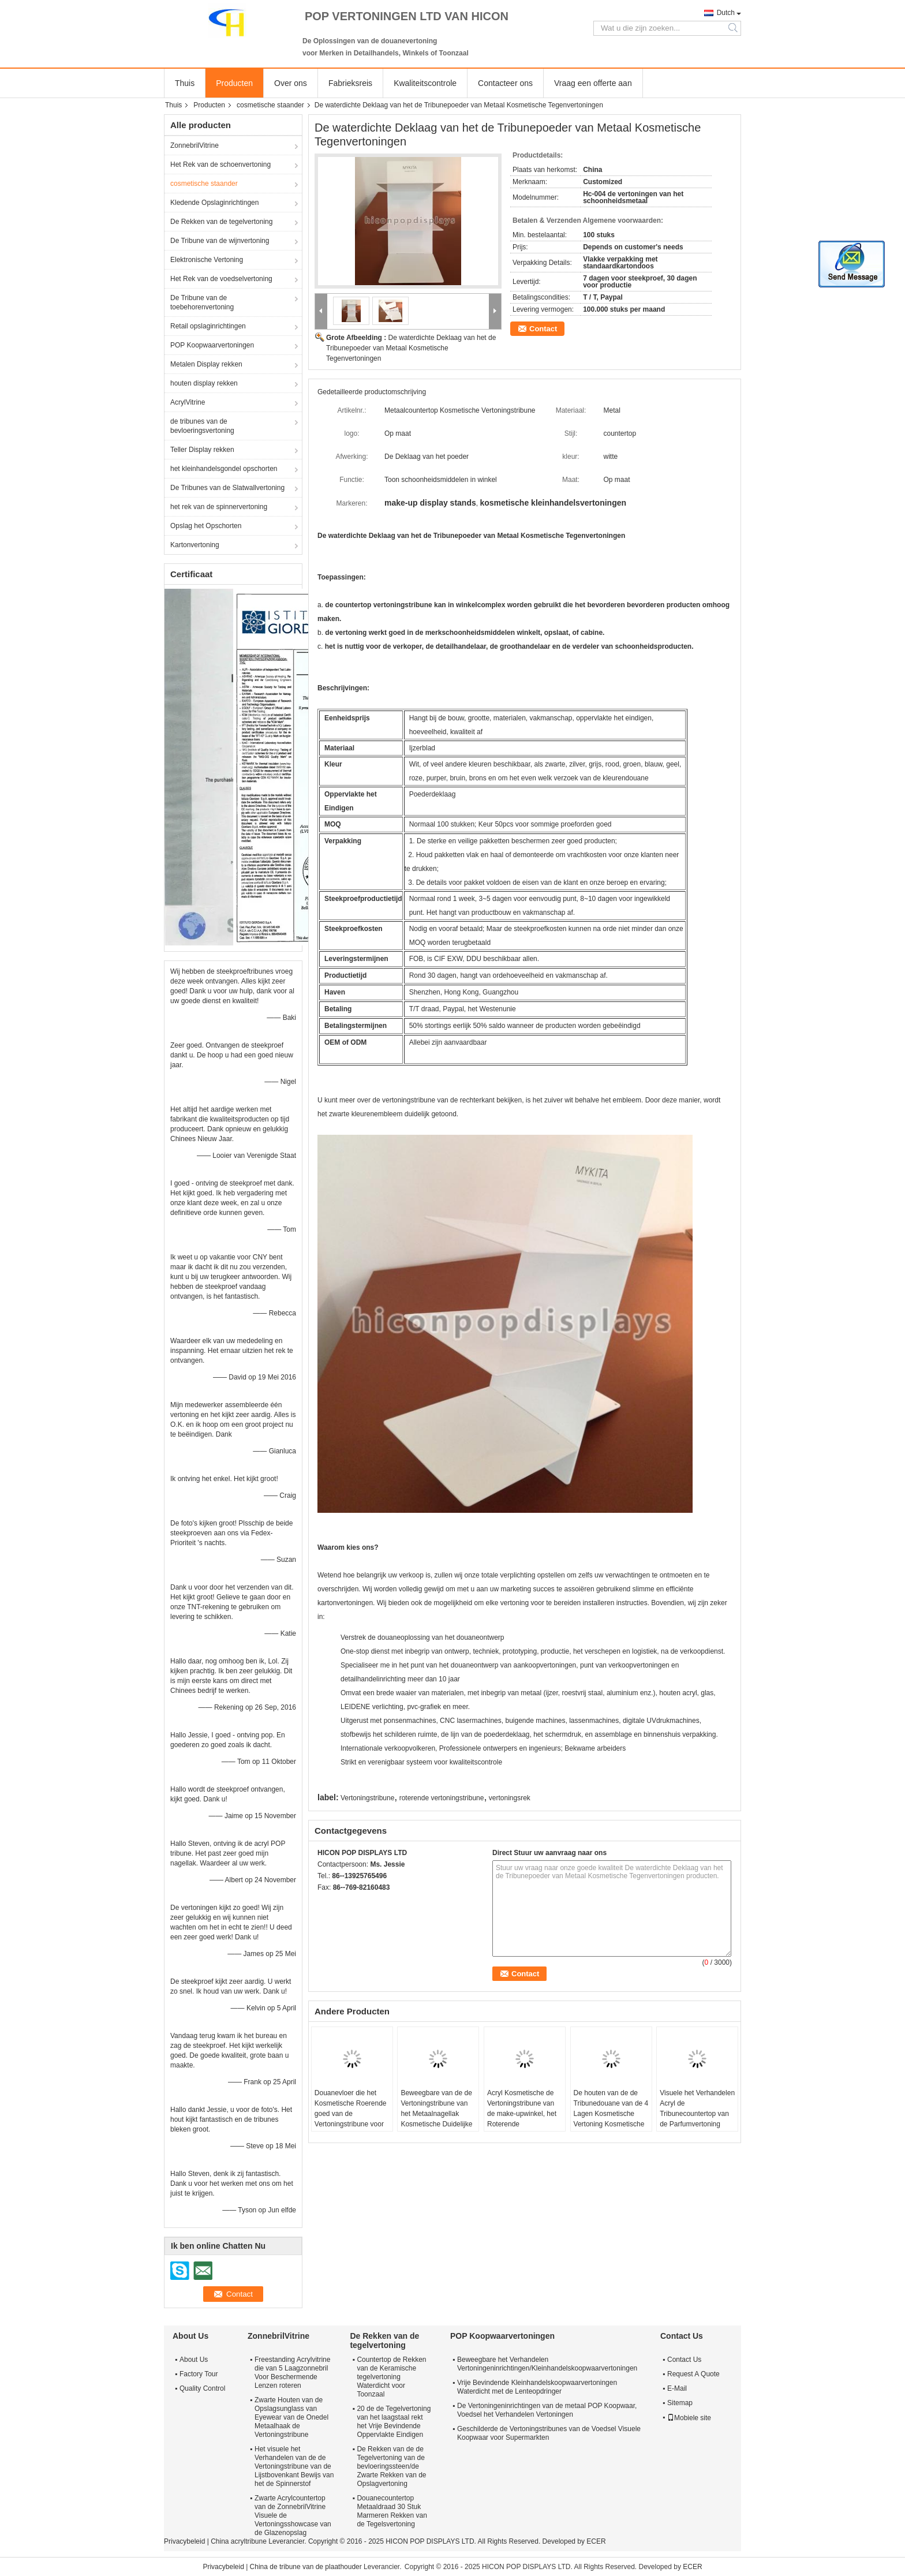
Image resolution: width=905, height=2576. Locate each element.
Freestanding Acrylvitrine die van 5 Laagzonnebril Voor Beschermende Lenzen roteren (292, 2373)
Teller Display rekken (202, 450)
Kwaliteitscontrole (425, 83)
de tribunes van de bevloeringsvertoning (202, 426)
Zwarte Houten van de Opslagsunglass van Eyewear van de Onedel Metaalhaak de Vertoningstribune (291, 2417)
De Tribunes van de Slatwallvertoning (227, 488)
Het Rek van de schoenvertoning (220, 164)
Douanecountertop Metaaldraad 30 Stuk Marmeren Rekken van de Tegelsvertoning (392, 2511)
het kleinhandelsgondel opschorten (223, 469)
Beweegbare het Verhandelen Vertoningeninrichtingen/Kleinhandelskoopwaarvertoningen (547, 2364)
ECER (595, 2541)
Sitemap (680, 2403)
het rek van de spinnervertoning (218, 507)
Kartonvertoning (194, 545)
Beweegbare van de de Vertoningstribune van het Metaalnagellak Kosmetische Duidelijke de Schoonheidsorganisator (438, 2119)
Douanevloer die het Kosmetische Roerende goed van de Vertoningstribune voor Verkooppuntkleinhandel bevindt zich (351, 2119)
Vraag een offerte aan (593, 83)
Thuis (185, 83)
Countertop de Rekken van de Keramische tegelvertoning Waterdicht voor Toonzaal (391, 2377)
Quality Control (202, 2388)
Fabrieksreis (350, 83)
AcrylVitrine (187, 402)
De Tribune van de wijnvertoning (219, 241)
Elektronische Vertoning (206, 260)
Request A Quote (693, 2374)
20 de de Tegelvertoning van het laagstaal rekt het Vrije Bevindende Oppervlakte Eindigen (394, 2422)
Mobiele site (689, 2418)
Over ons (290, 83)
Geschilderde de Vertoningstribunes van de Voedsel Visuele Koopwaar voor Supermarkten (549, 2433)
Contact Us (684, 2360)
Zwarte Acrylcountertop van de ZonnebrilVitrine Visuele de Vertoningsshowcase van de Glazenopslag (293, 2515)
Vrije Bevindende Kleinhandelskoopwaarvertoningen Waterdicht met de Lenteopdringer (537, 2387)
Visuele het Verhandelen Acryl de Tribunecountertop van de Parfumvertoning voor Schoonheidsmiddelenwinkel (699, 2119)
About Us (193, 2360)
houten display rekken (204, 383)
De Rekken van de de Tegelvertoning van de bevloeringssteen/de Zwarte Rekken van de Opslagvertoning (391, 2466)
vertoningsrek (509, 1798)
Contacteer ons (505, 83)
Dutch (726, 13)
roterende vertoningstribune (441, 1798)
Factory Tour (198, 2374)
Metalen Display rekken (206, 364)
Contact (543, 328)
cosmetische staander (270, 105)
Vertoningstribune (367, 1798)
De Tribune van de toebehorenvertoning (202, 302)
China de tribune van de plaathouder (306, 2567)
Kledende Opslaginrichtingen (214, 203)
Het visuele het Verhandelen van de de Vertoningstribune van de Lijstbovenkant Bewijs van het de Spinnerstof (294, 2466)
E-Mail (677, 2388)
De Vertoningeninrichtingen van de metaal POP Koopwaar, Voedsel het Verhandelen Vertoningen (547, 2410)
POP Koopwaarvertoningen (212, 345)
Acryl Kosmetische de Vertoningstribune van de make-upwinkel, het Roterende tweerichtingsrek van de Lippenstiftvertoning (523, 2119)
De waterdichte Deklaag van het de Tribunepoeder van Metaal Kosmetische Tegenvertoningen (411, 348)
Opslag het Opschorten (205, 526)
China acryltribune (239, 2541)
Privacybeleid (184, 2541)
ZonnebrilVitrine (194, 145)
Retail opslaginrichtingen (208, 326)
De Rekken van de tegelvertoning (221, 222)
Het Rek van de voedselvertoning (221, 279)
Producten (234, 83)
